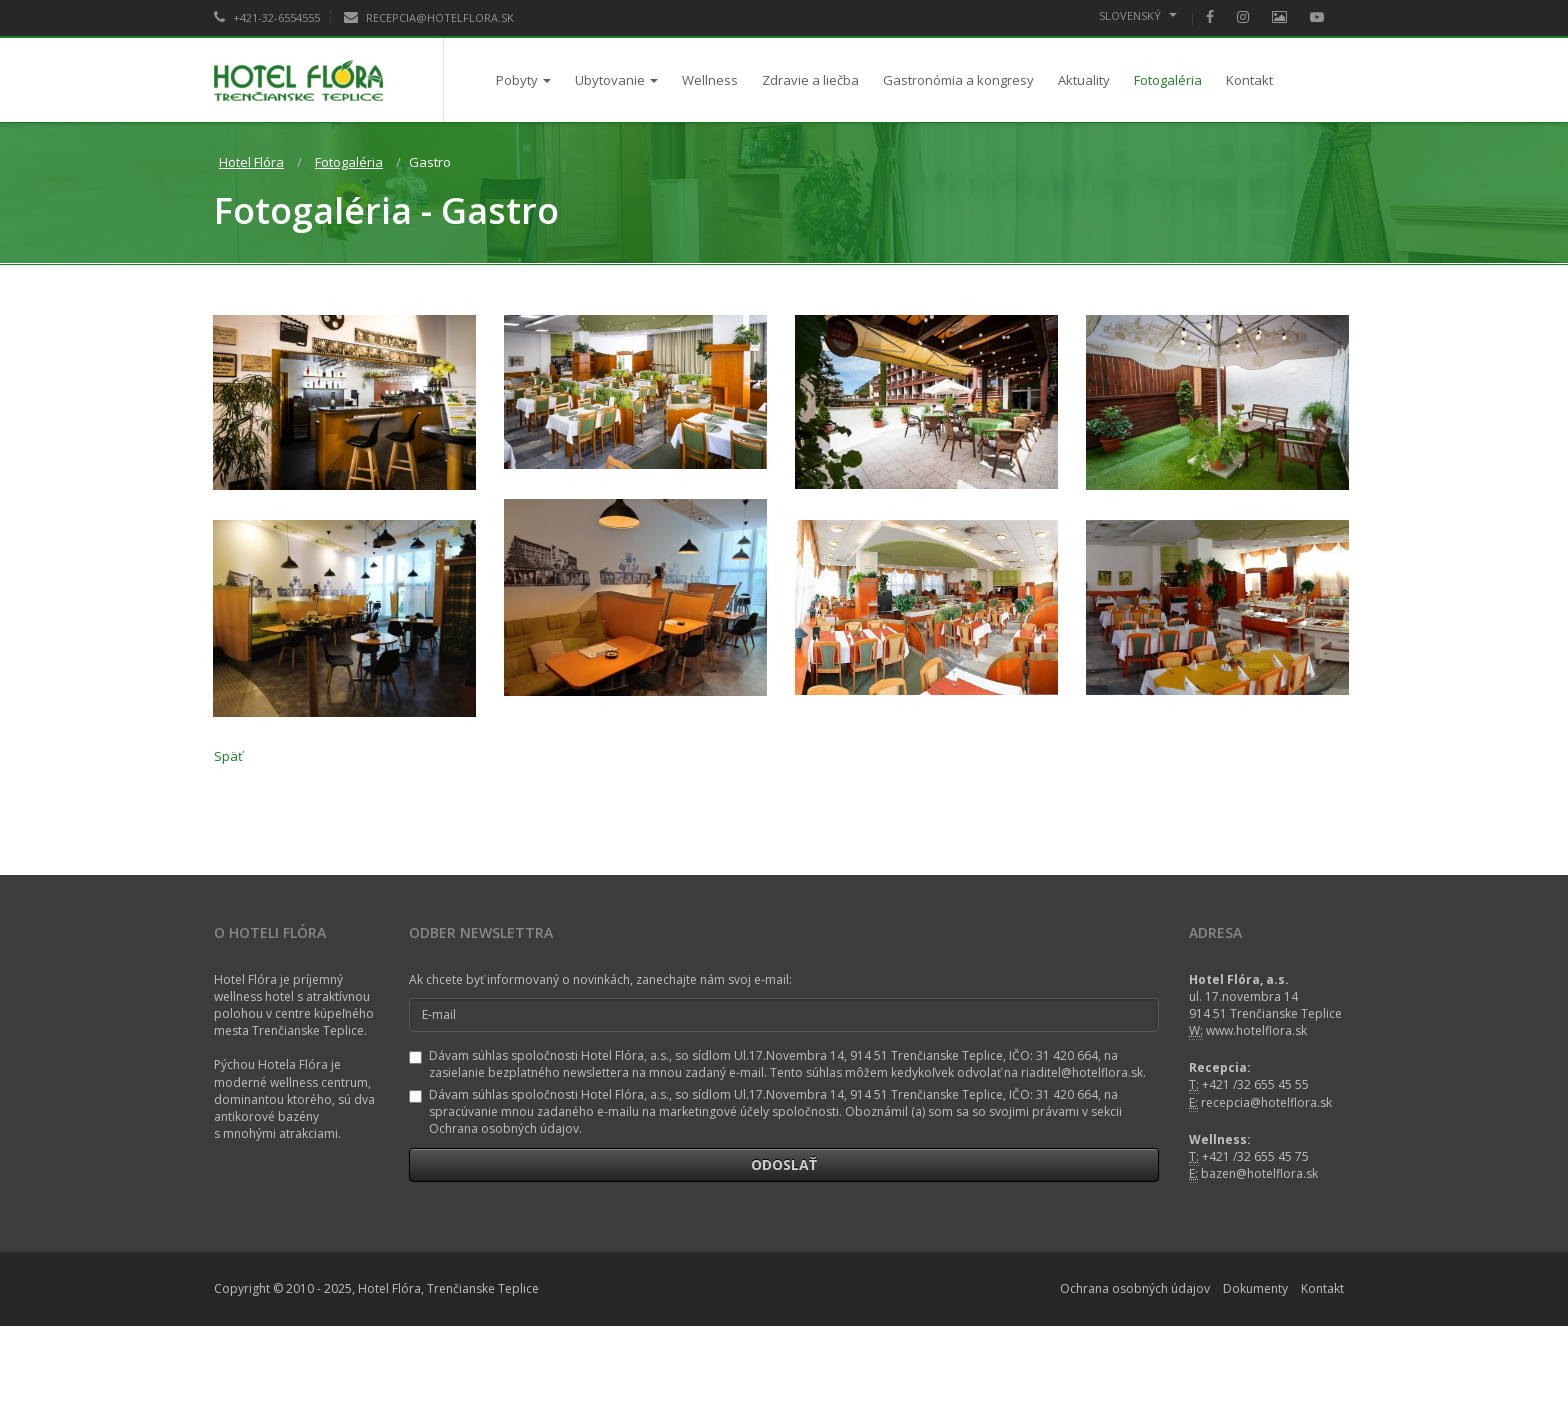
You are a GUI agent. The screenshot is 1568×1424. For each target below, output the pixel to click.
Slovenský (1138, 15)
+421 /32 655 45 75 (1255, 1156)
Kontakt (1249, 80)
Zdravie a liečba (810, 80)
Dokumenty (1255, 1289)
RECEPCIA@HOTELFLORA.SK (429, 17)
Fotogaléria (1168, 80)
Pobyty (523, 80)
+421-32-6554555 (267, 17)
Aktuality (1084, 80)
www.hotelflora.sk (1256, 1031)
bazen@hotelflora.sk (1259, 1173)
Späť (228, 756)
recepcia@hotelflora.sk (1266, 1102)
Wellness (710, 80)
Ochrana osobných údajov (1135, 1289)
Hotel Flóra (251, 162)
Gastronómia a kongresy (958, 80)
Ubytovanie (616, 80)
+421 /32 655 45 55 (1255, 1085)
